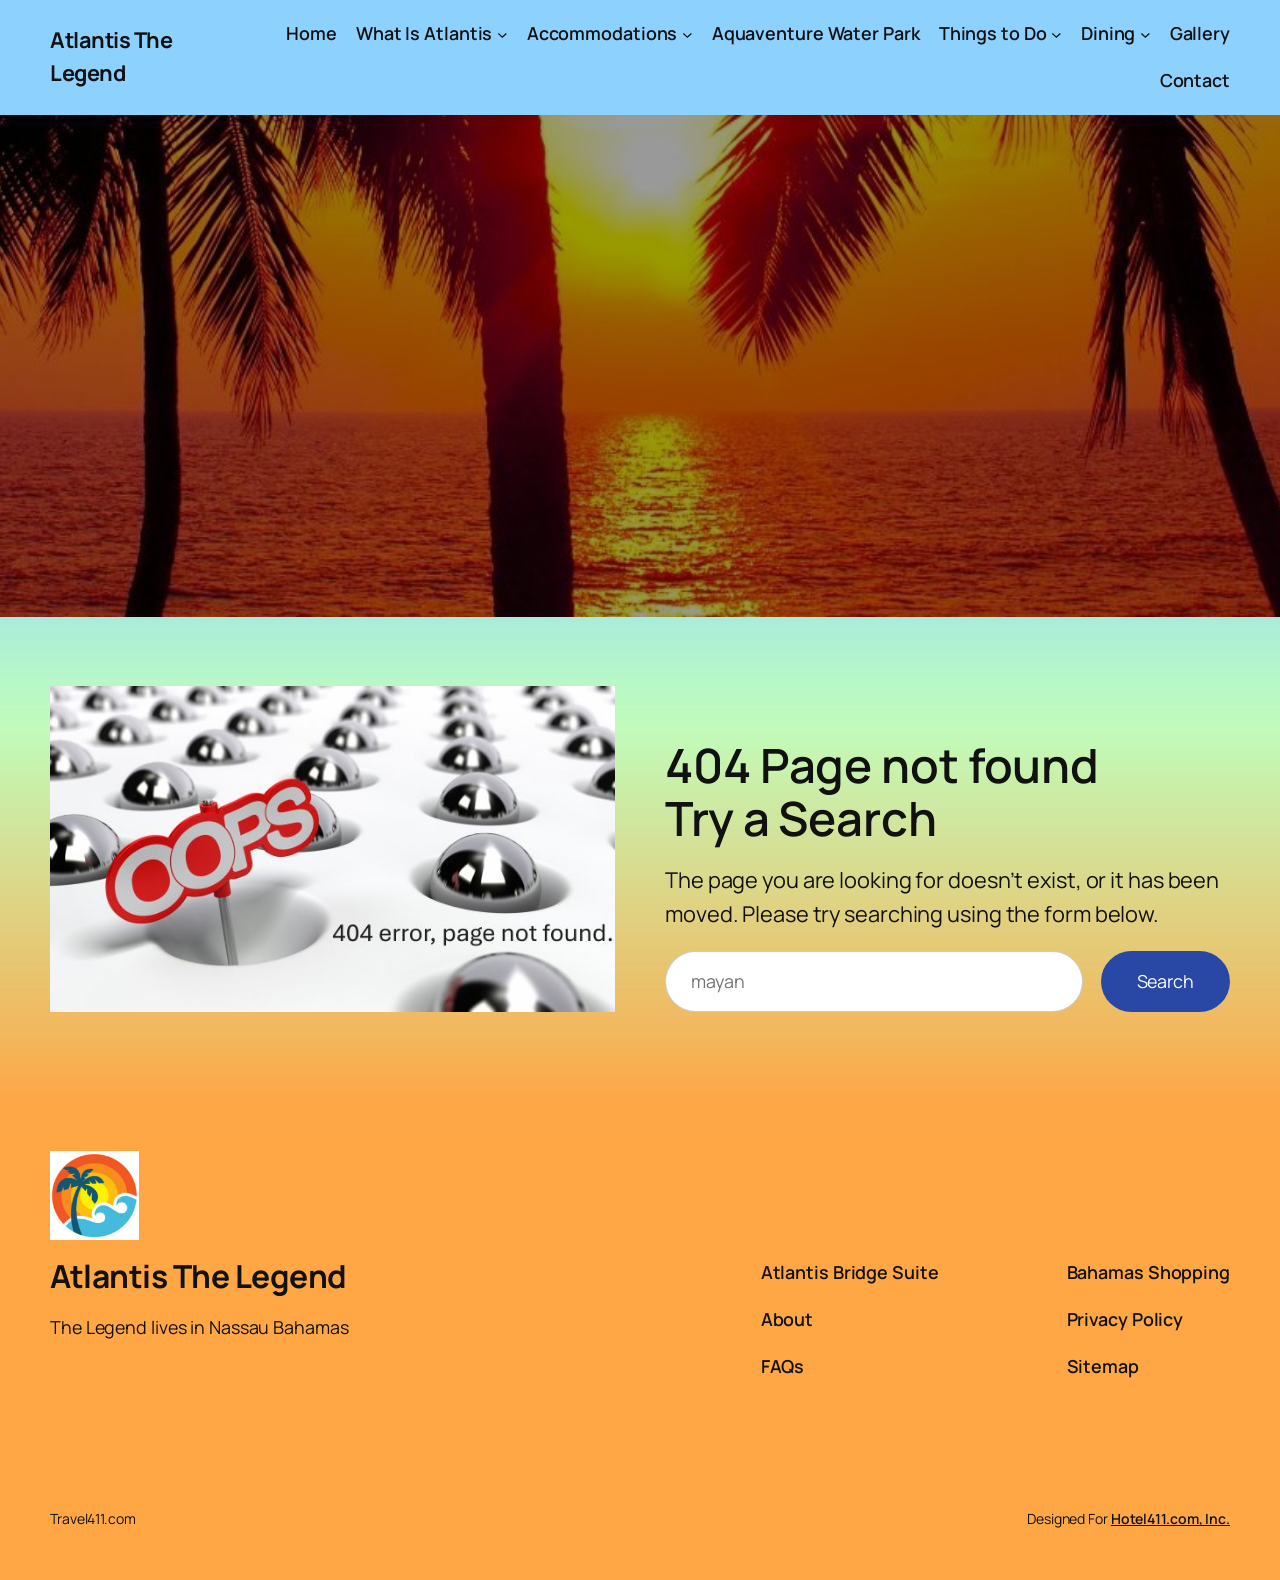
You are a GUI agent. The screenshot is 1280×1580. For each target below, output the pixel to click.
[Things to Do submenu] (1056, 33)
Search (1165, 981)
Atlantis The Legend (198, 1276)
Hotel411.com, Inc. (1170, 1518)
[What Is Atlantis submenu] (502, 33)
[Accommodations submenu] (687, 33)
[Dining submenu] (1145, 33)
